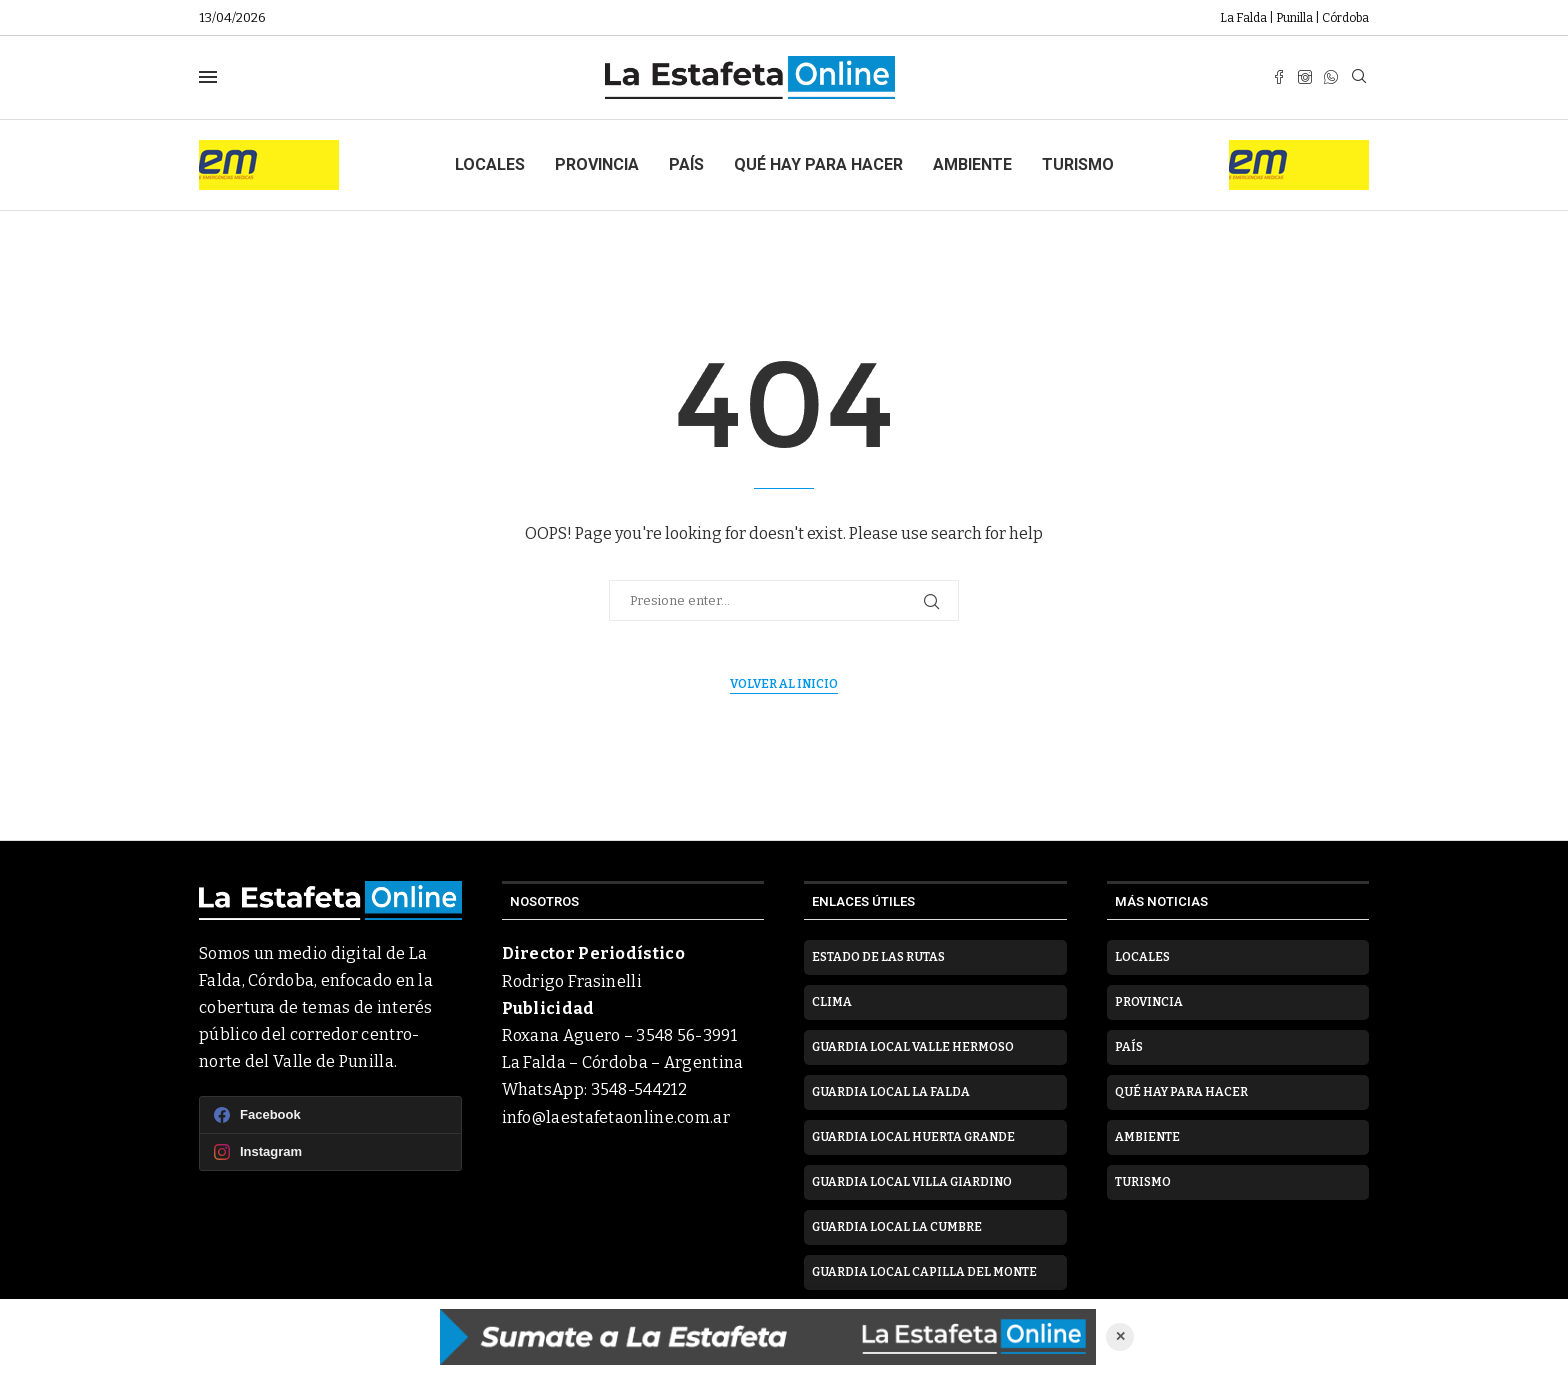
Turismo (1078, 164)
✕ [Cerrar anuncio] (1120, 1336)
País (686, 164)
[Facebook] (1279, 77)
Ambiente (972, 164)
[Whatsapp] (1331, 77)
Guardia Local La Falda (891, 1092)
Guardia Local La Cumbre (897, 1227)
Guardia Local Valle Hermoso (913, 1047)
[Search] (1359, 77)
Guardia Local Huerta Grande (913, 1137)
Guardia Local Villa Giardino (912, 1182)
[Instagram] (1305, 77)
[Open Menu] (208, 77)
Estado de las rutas (878, 957)
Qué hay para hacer (818, 164)
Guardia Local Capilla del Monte (924, 1272)
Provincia (597, 164)
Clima (832, 1002)
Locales (490, 164)
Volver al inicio (784, 684)
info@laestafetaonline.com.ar (616, 1117)
